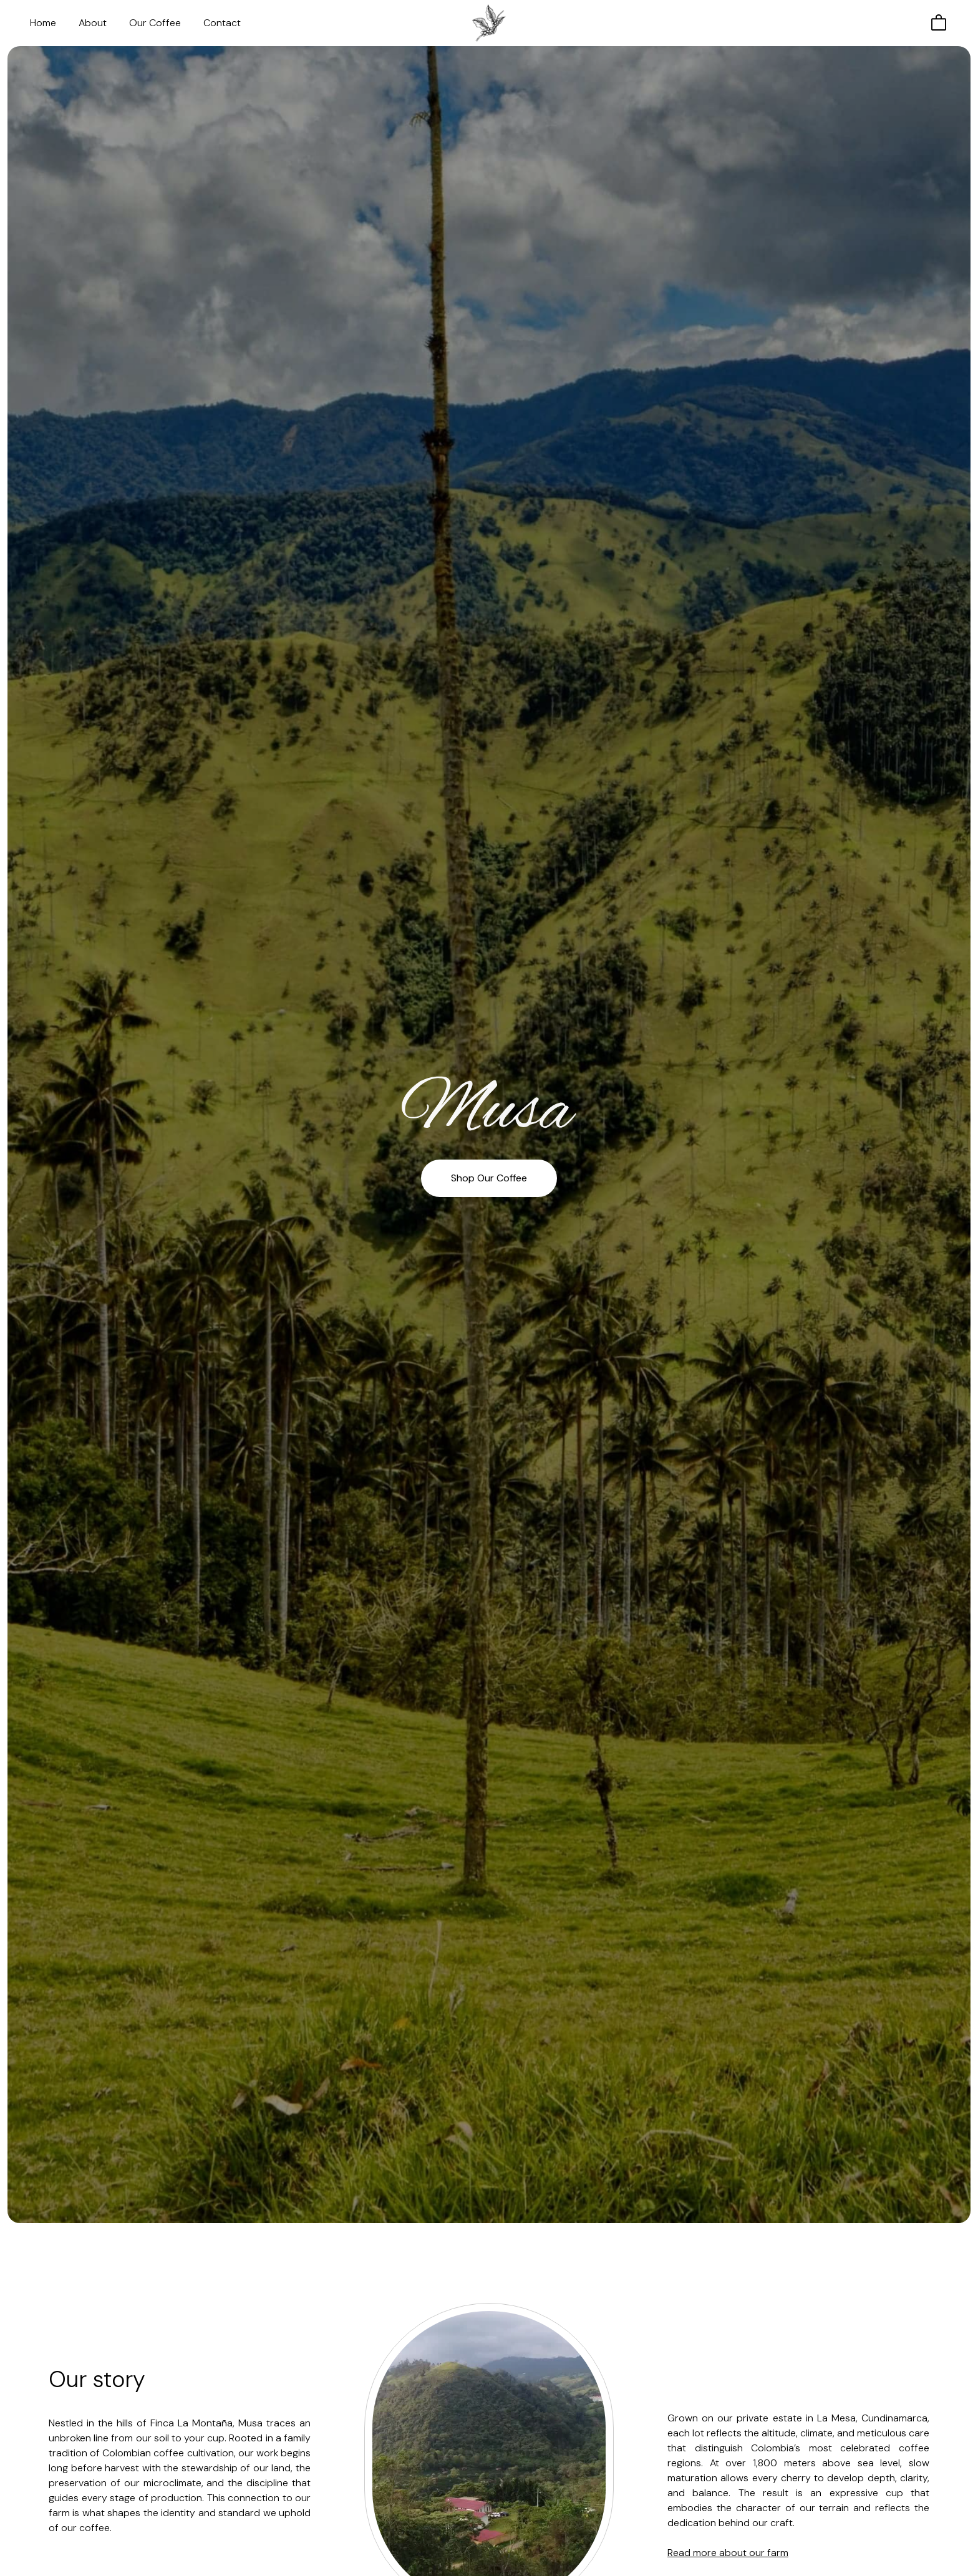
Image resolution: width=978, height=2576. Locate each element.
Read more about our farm (727, 2552)
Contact (222, 22)
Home (43, 22)
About (93, 22)
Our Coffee (155, 22)
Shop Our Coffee (489, 1178)
